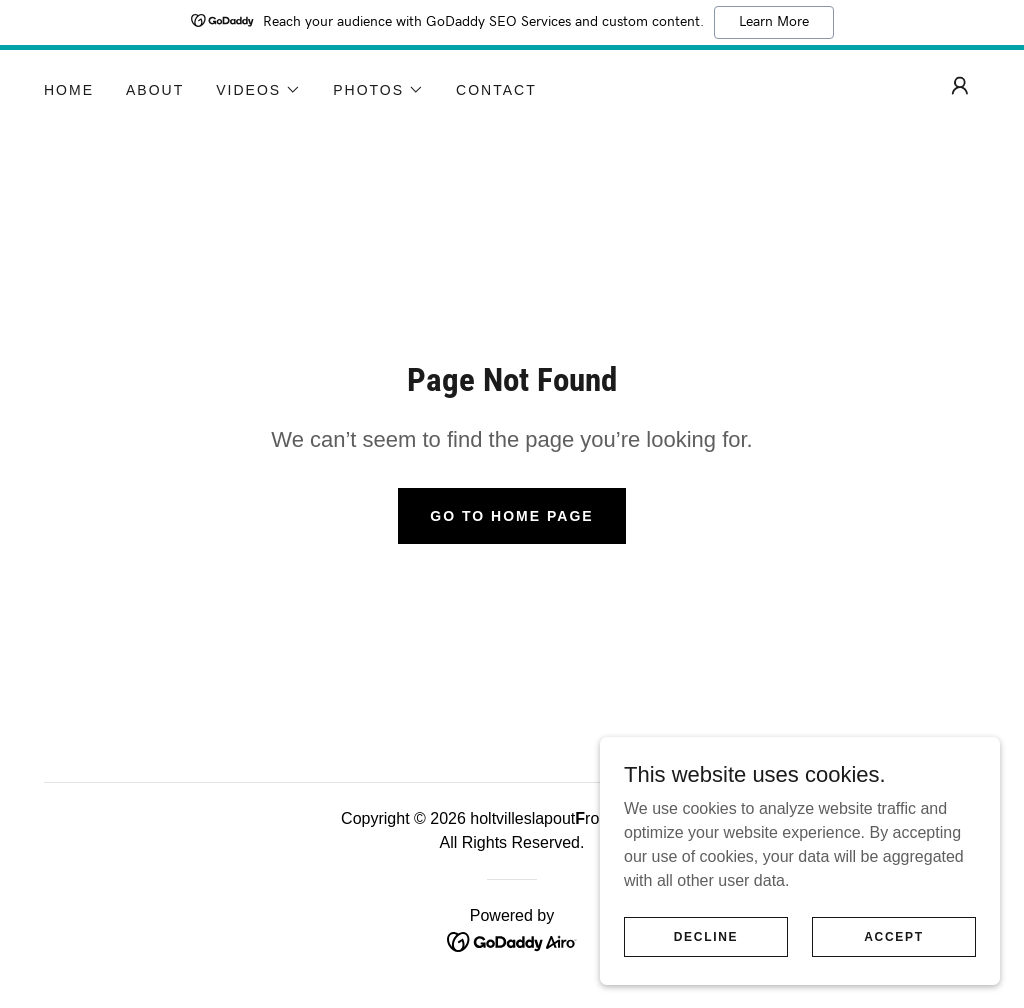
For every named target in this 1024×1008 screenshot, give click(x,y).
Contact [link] (496, 90)
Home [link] (69, 90)
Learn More (774, 22)
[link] (512, 940)
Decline (706, 936)
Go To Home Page (511, 516)
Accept (894, 936)
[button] (258, 90)
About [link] (155, 90)
